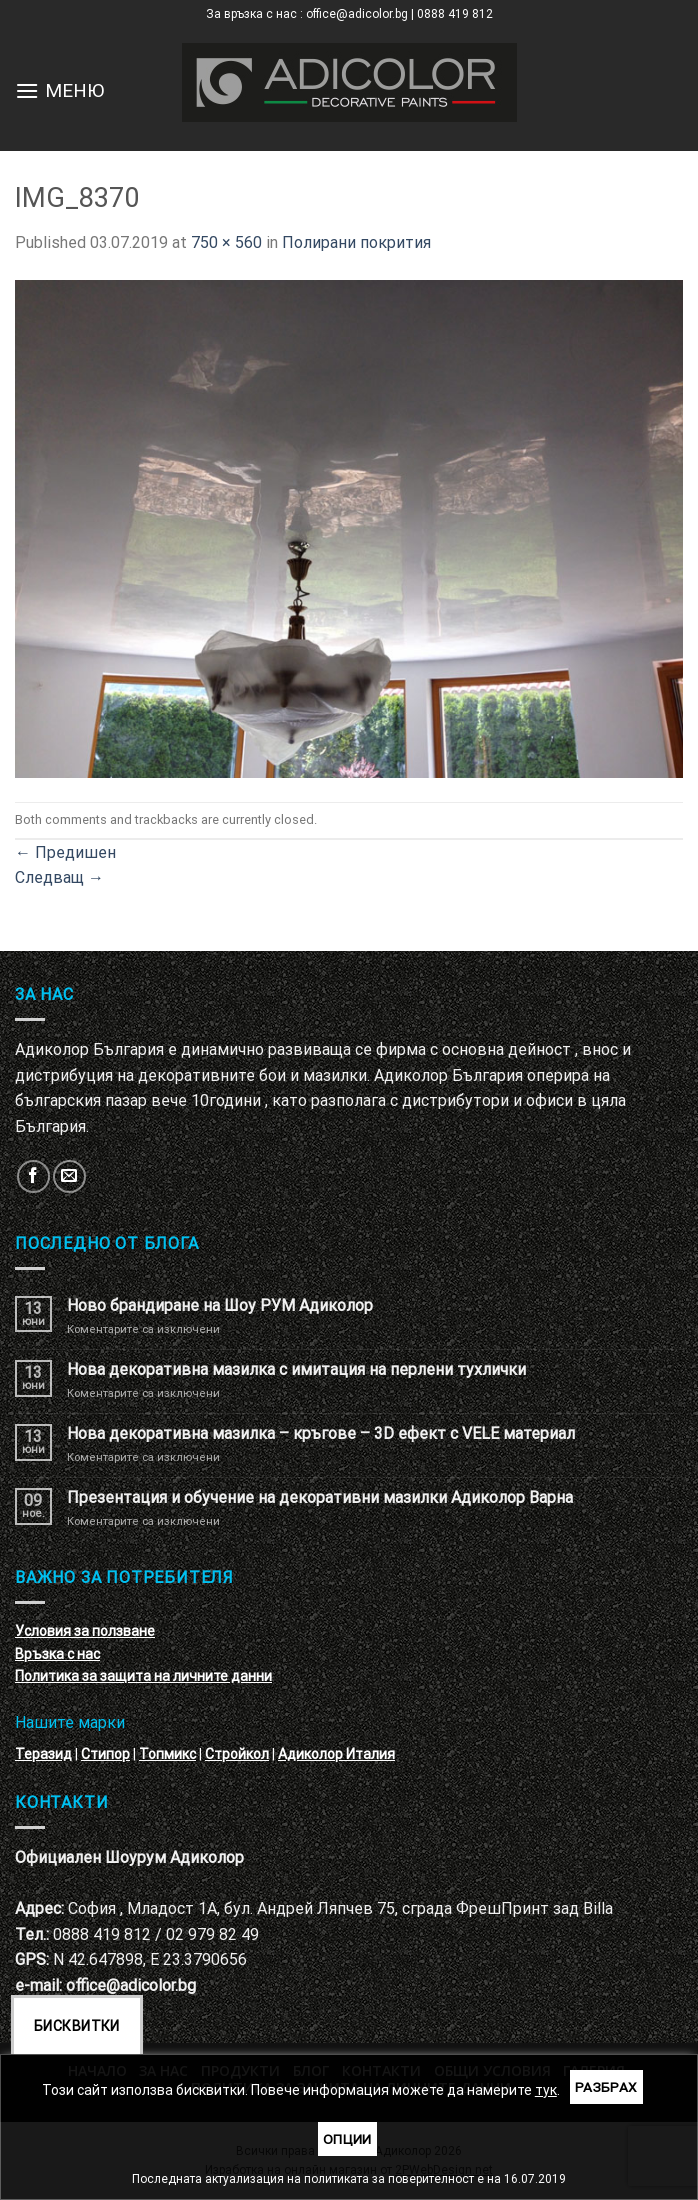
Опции (347, 2139)
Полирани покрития (356, 242)
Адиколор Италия (336, 1754)
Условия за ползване (85, 1631)
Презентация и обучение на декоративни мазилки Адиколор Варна (320, 1497)
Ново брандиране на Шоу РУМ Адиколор (220, 1305)
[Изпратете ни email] (69, 1176)
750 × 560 (226, 242)
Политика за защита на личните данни (143, 1676)
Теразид (43, 1754)
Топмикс (167, 1754)
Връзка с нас (57, 1654)
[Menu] (27, 90)
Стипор (105, 1754)
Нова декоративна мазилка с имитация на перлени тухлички (296, 1369)
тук (546, 2090)
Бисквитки (77, 2026)
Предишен (65, 852)
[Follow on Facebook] (33, 1176)
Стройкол (237, 1754)
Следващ (59, 877)
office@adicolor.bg (131, 1985)
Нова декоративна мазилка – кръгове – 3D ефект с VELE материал (321, 1433)
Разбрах (606, 2087)
